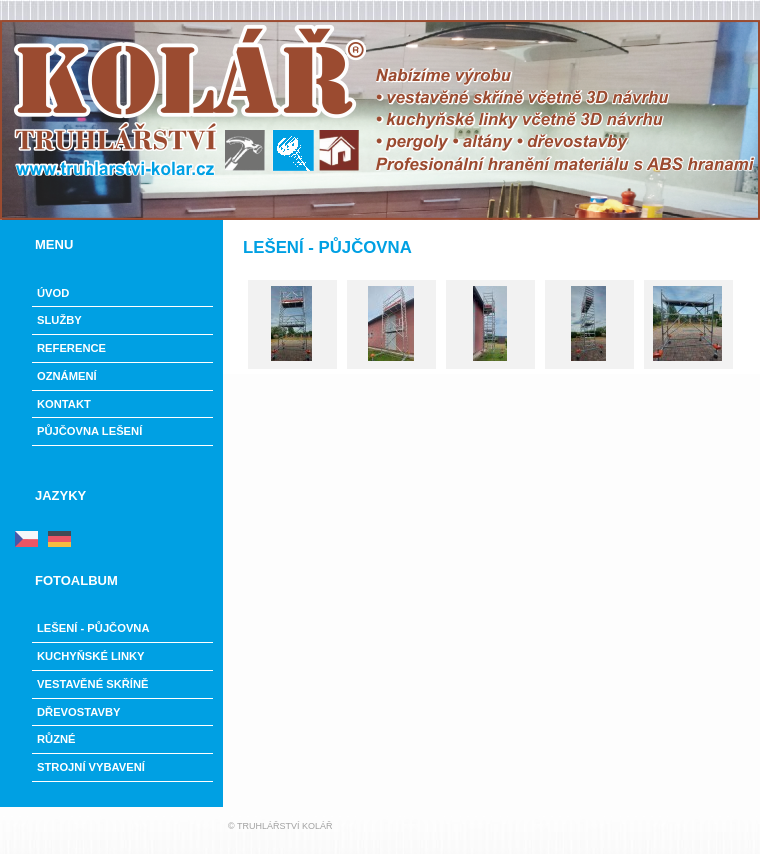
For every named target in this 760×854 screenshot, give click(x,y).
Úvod (53, 293)
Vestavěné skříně (92, 684)
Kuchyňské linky (91, 656)
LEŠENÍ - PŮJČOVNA (93, 628)
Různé (56, 739)
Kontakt (64, 404)
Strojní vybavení (91, 767)
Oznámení (67, 376)
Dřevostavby (79, 712)
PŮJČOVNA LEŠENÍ (89, 431)
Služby (59, 320)
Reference (71, 348)
